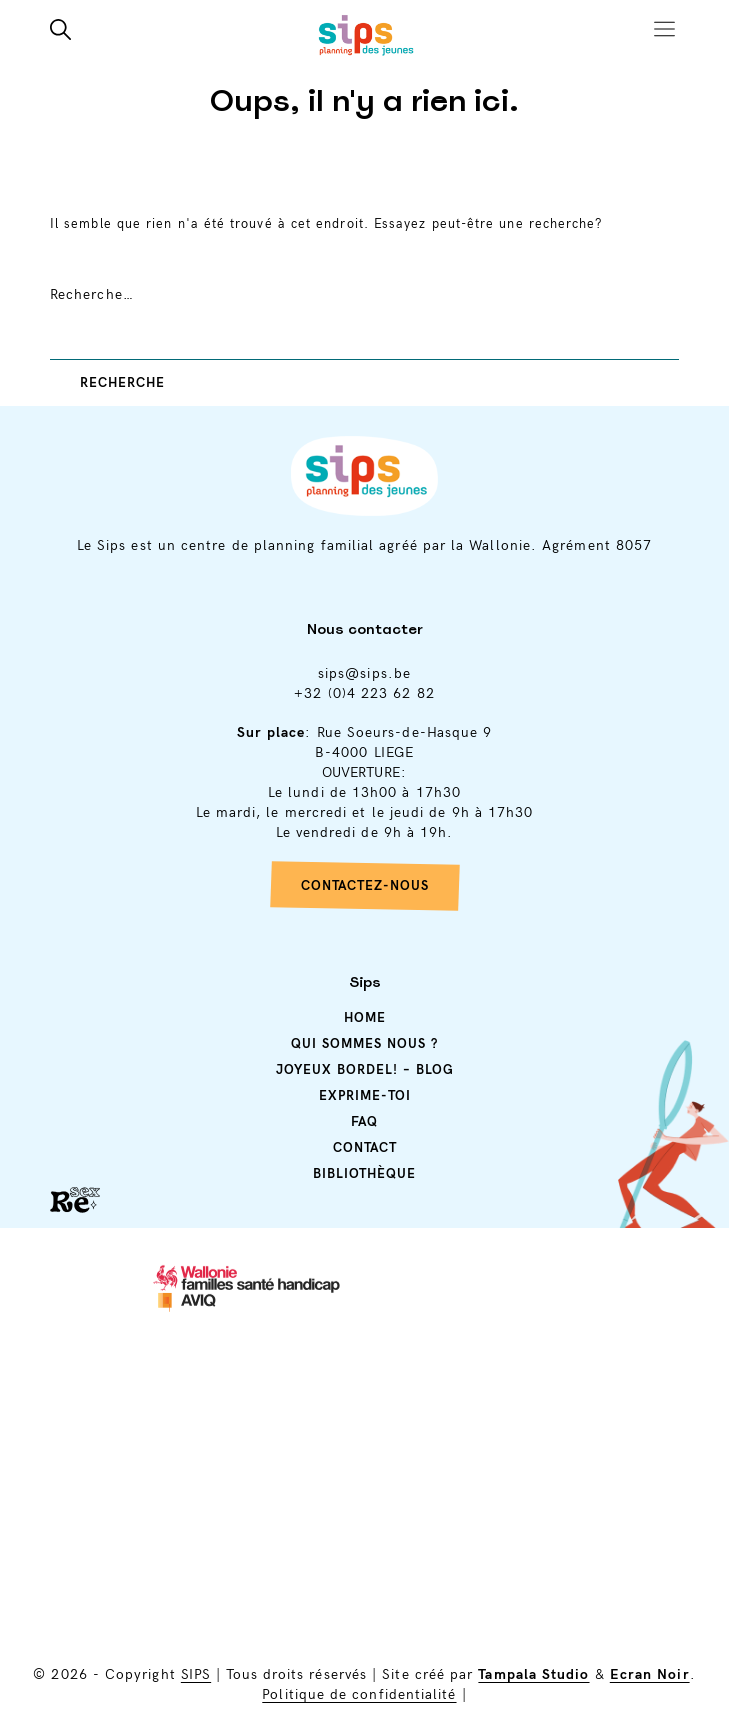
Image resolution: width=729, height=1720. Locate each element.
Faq (364, 1120)
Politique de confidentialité (359, 1694)
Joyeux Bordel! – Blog (365, 1068)
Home (365, 1016)
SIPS (196, 1674)
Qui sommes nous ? (364, 1042)
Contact (365, 1146)
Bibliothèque (364, 1172)
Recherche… (92, 294)
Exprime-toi (365, 1094)
